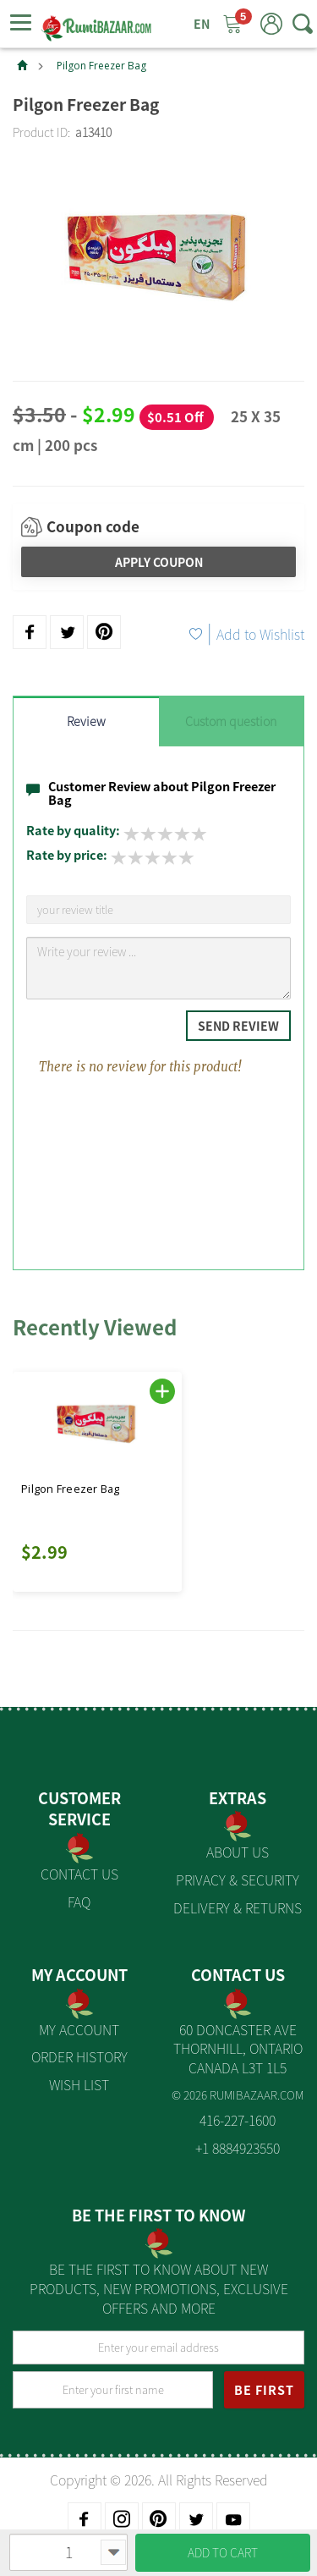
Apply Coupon (159, 561)
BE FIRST (264, 2390)
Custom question (230, 721)
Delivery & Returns (237, 1907)
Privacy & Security (237, 1879)
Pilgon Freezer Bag (101, 65)
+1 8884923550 (237, 2148)
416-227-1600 (237, 2120)
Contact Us (79, 1873)
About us (237, 1851)
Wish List (79, 2084)
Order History (79, 2056)
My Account (79, 2029)
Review (86, 721)
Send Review (238, 1025)
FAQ (79, 1901)
